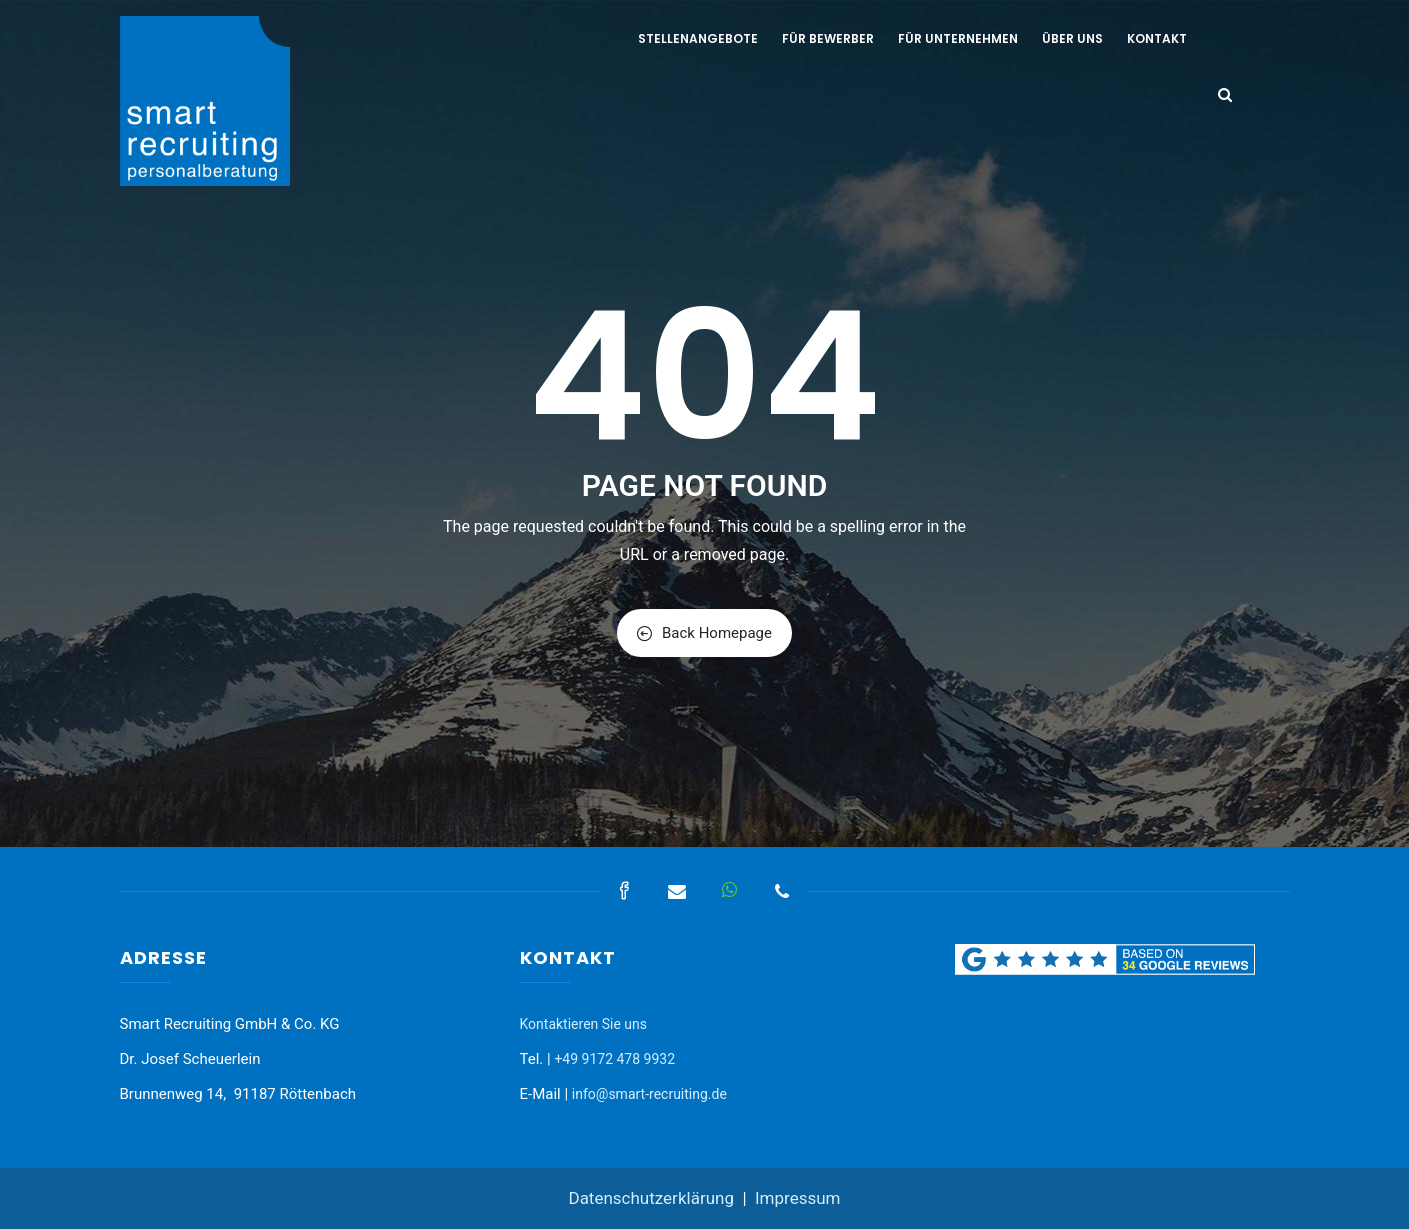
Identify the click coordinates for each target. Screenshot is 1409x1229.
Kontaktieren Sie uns (584, 1024)
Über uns (1072, 38)
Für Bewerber (828, 38)
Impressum (798, 1198)
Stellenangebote (698, 38)
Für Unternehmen (958, 38)
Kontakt (1157, 38)
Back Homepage (704, 633)
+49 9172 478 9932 (614, 1059)
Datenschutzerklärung (650, 1198)
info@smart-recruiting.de (649, 1094)
